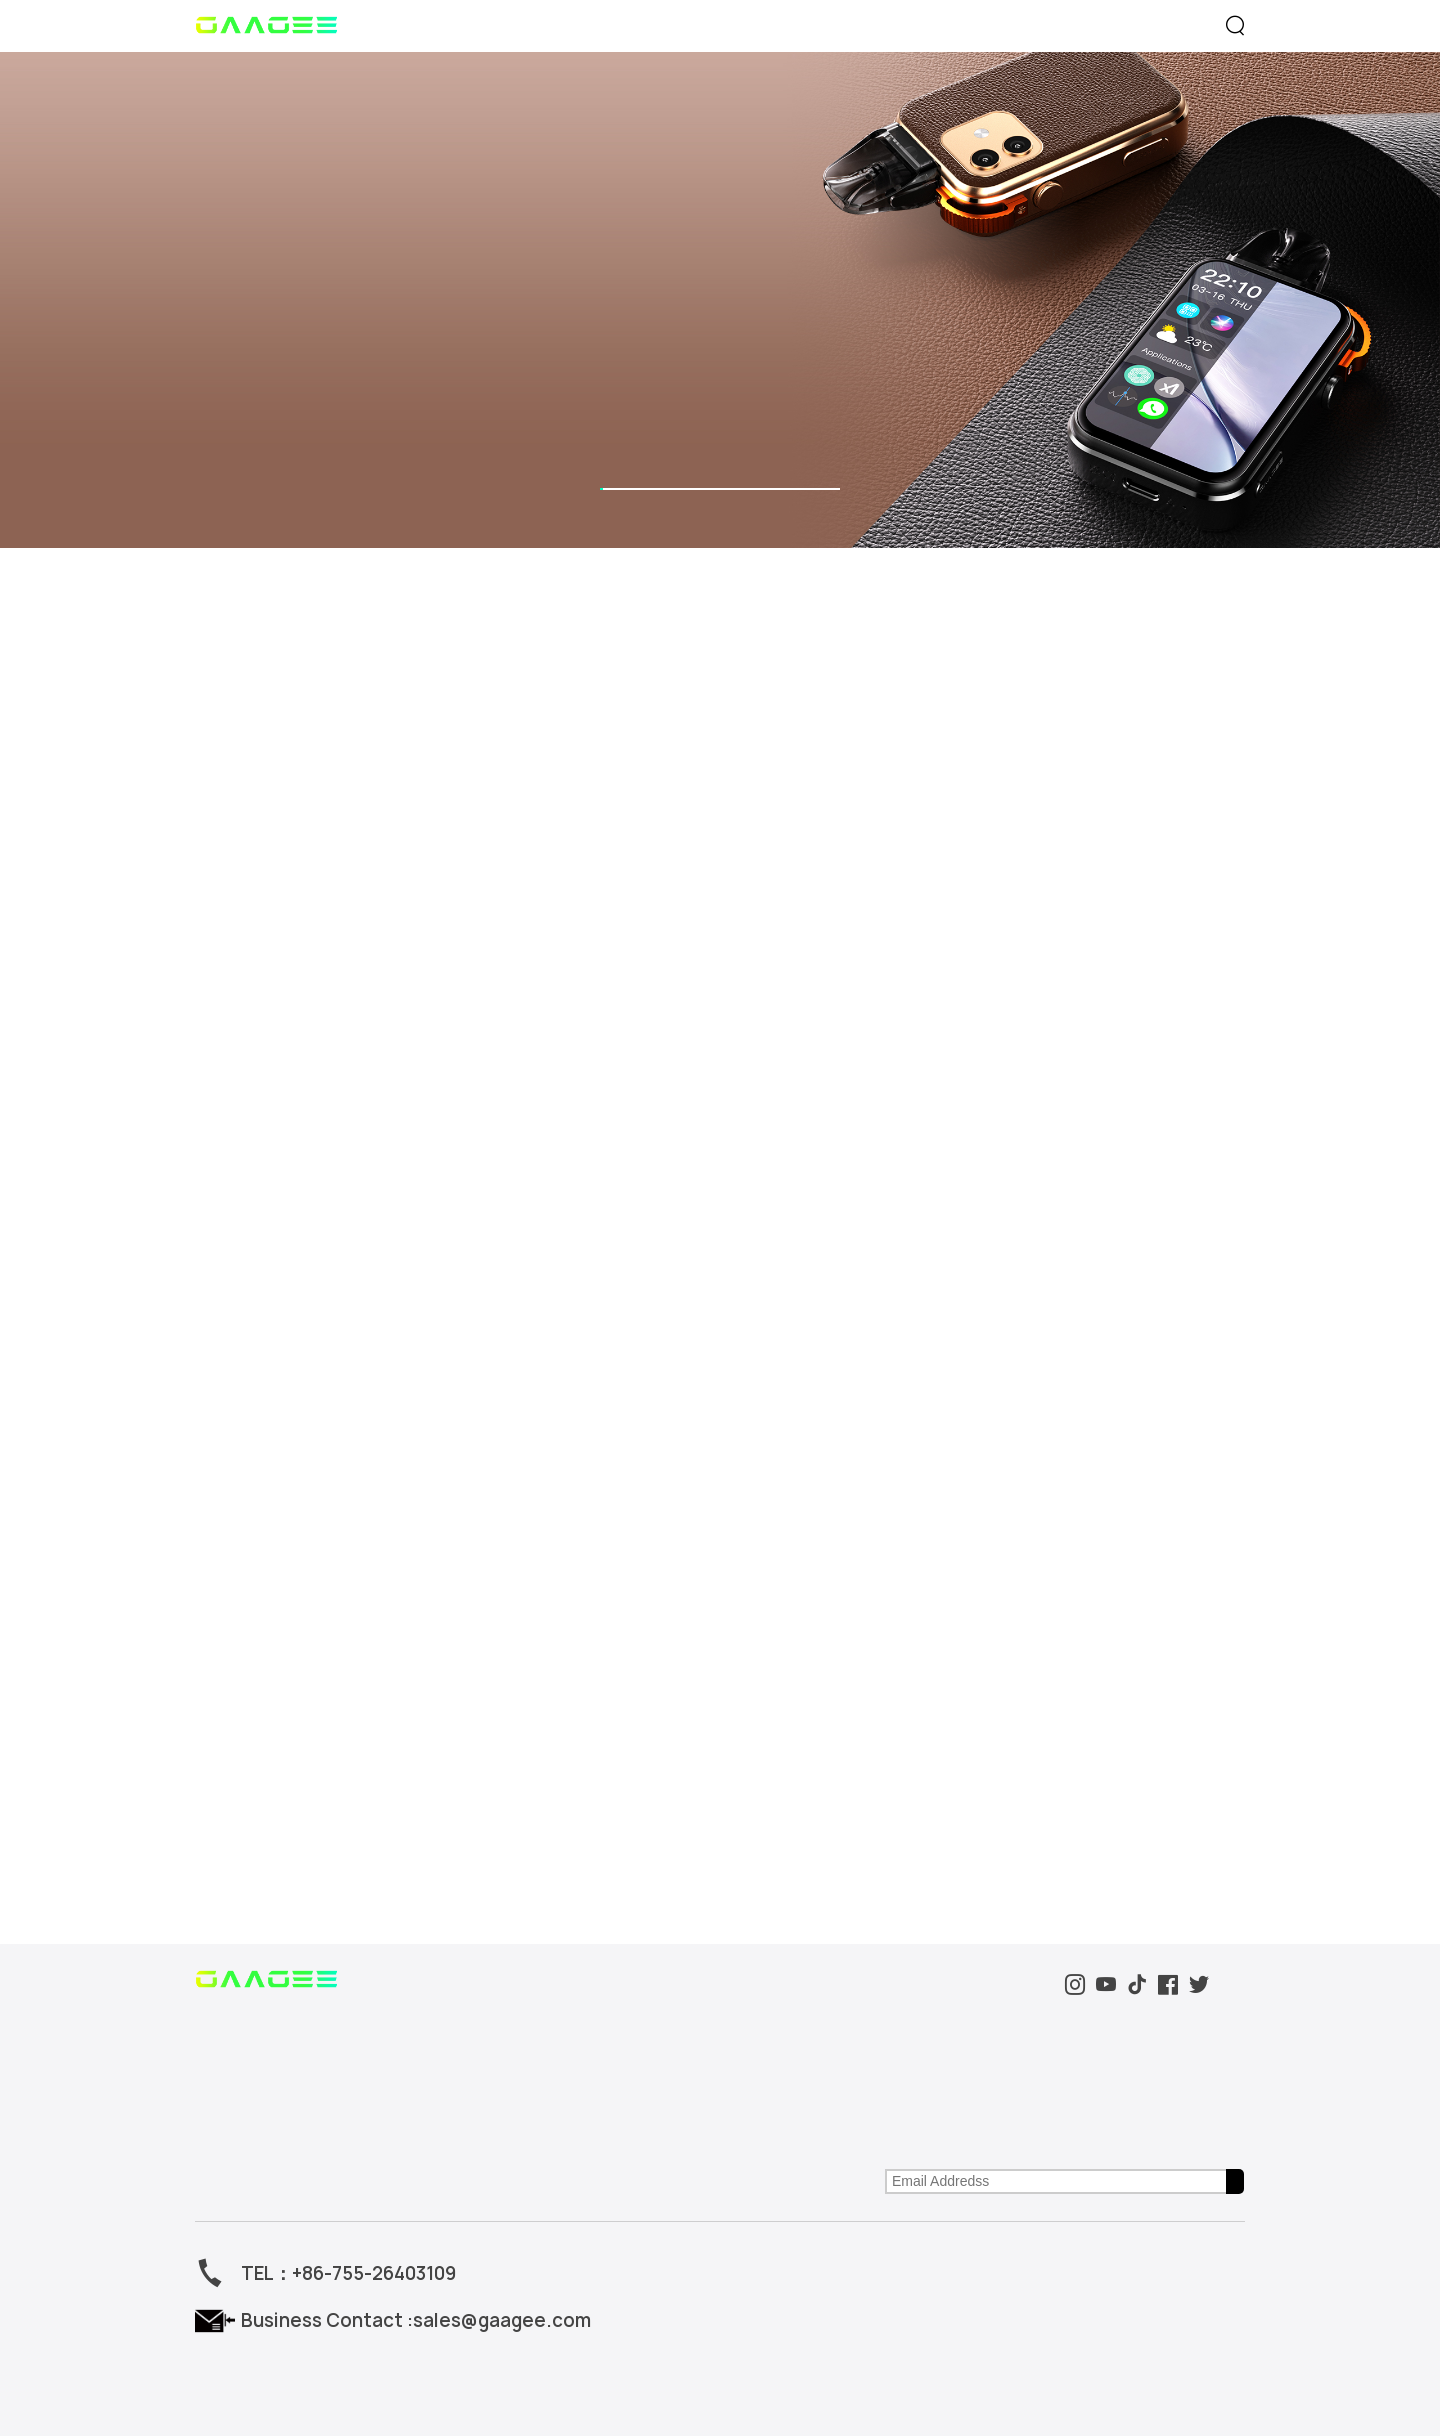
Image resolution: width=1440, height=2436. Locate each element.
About (462, 1520)
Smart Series (230, 1558)
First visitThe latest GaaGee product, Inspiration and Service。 (961, 1583)
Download (686, 1558)
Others (213, 1585)
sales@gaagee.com (453, 1765)
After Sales (688, 1613)
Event (696, 26)
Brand (878, 26)
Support (1067, 26)
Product (508, 26)
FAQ (670, 1585)
